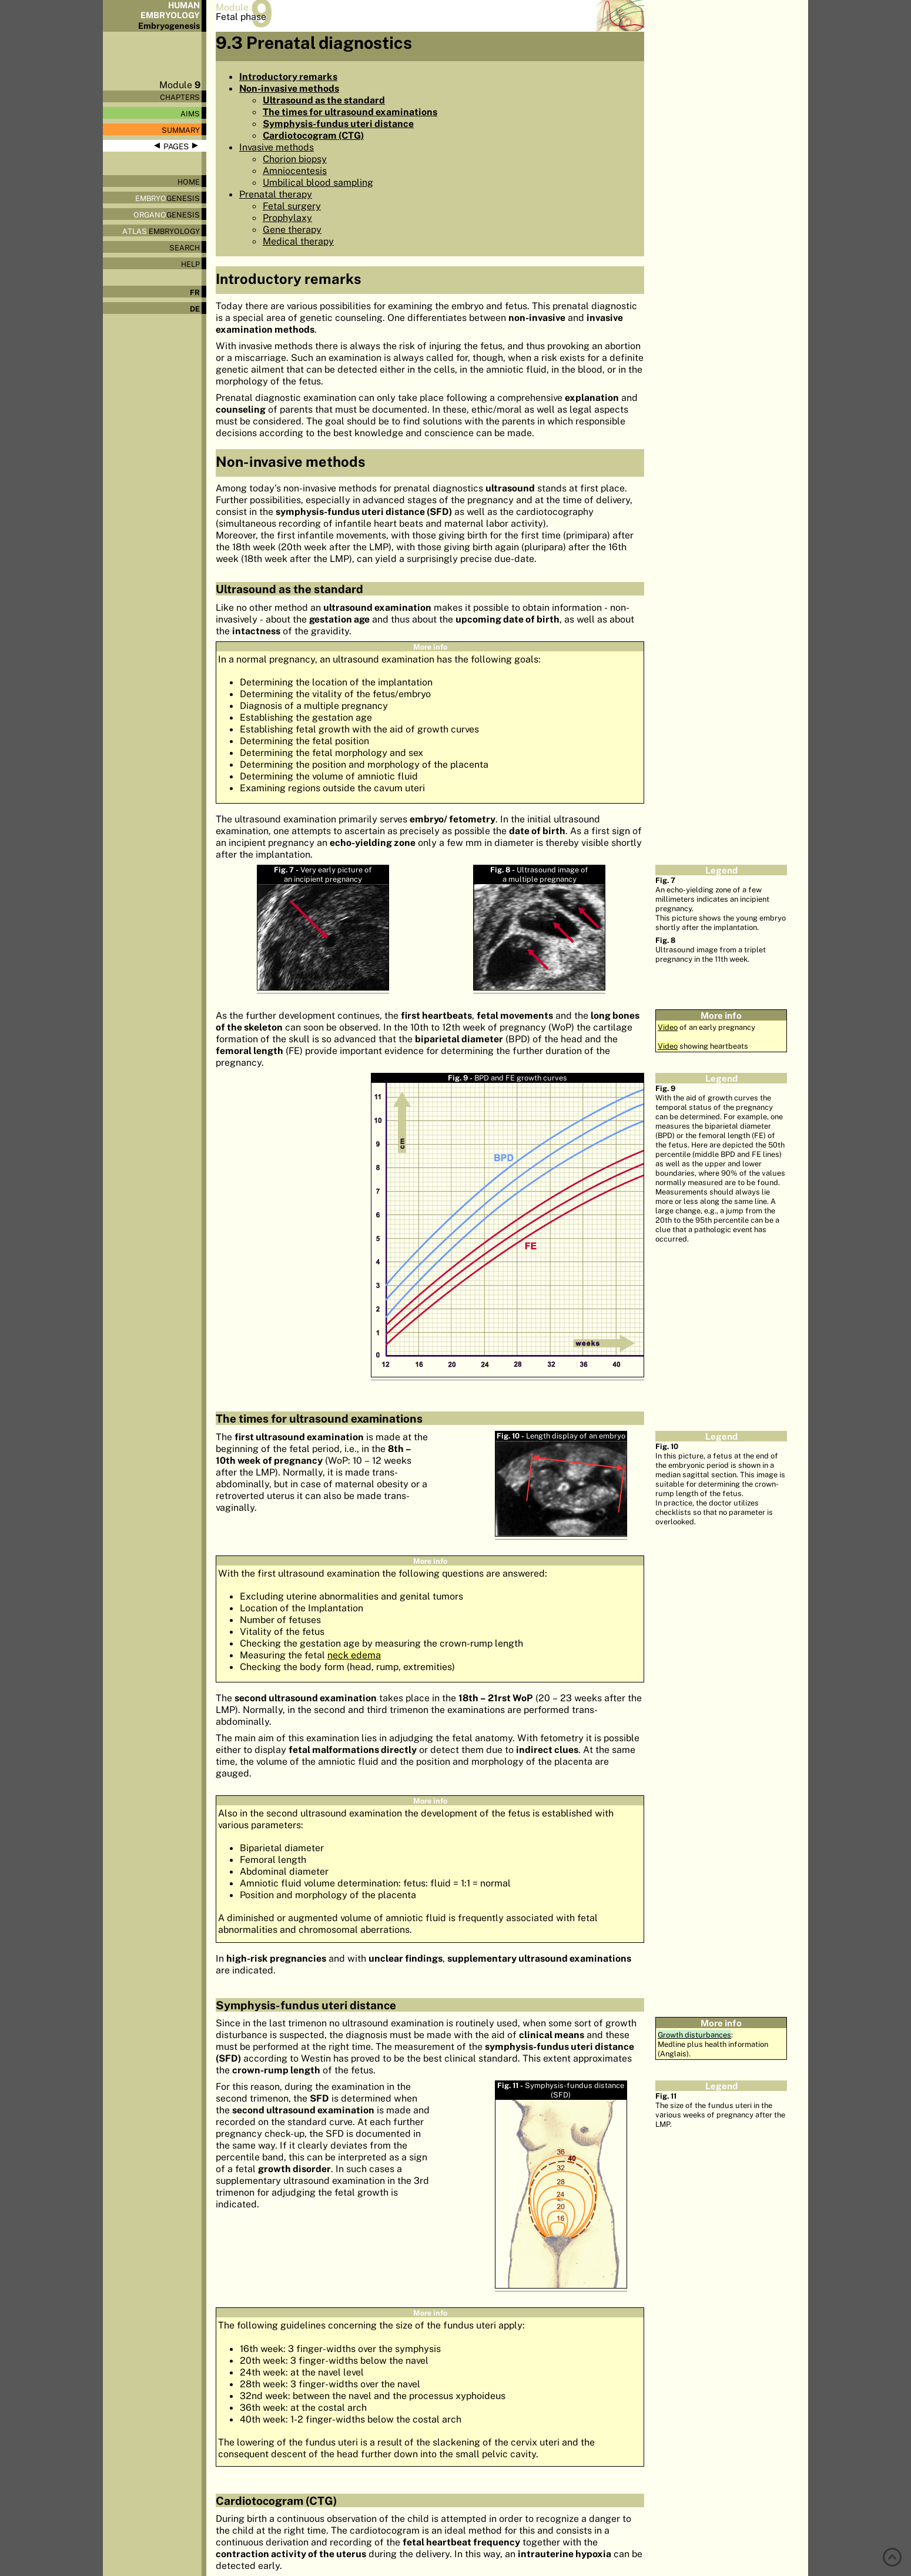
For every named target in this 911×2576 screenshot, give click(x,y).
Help (190, 264)
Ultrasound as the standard (324, 100)
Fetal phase (241, 16)
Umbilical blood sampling (318, 182)
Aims (190, 113)
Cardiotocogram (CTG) (313, 135)
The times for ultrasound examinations (350, 112)
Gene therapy (292, 229)
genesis (167, 198)
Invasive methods (276, 147)
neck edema (354, 1655)
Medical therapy (298, 241)
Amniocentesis (295, 170)
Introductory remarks (288, 76)
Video (668, 1027)
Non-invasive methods (289, 88)
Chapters (180, 97)
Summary (181, 130)
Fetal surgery (292, 206)
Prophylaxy (287, 217)
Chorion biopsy (295, 159)
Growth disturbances (694, 2034)
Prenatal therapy (275, 194)
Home (188, 181)
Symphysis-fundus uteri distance (338, 123)
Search (184, 247)
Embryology (161, 231)
